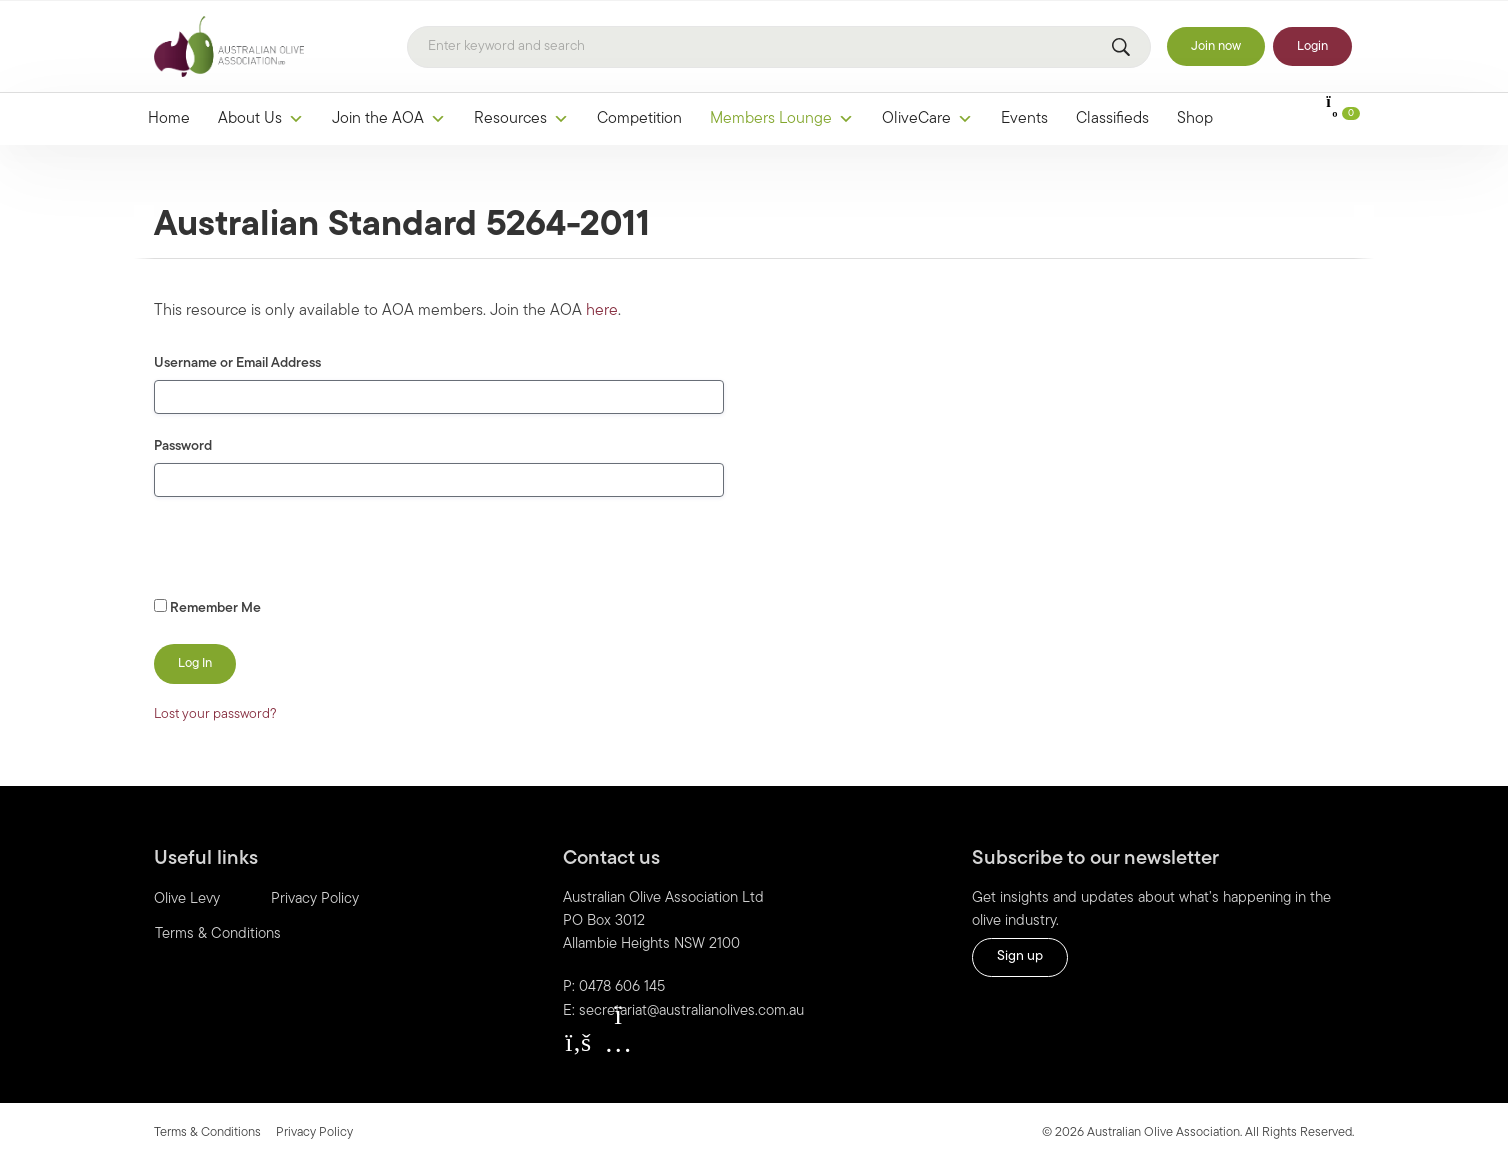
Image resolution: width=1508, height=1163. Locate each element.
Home (169, 119)
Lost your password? (215, 714)
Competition (639, 119)
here (602, 311)
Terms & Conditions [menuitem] (218, 934)
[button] (578, 1043)
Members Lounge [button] (782, 119)
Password (183, 446)
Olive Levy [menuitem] (187, 899)
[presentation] (291, 552)
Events (1024, 119)
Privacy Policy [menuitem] (315, 899)
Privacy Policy (314, 1132)
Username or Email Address (237, 363)
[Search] (779, 47)
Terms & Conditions (207, 1132)
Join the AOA (389, 119)
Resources (521, 119)
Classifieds (1112, 119)
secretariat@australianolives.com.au (691, 1011)
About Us (261, 119)
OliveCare (927, 119)
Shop (1195, 119)
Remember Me (207, 607)
